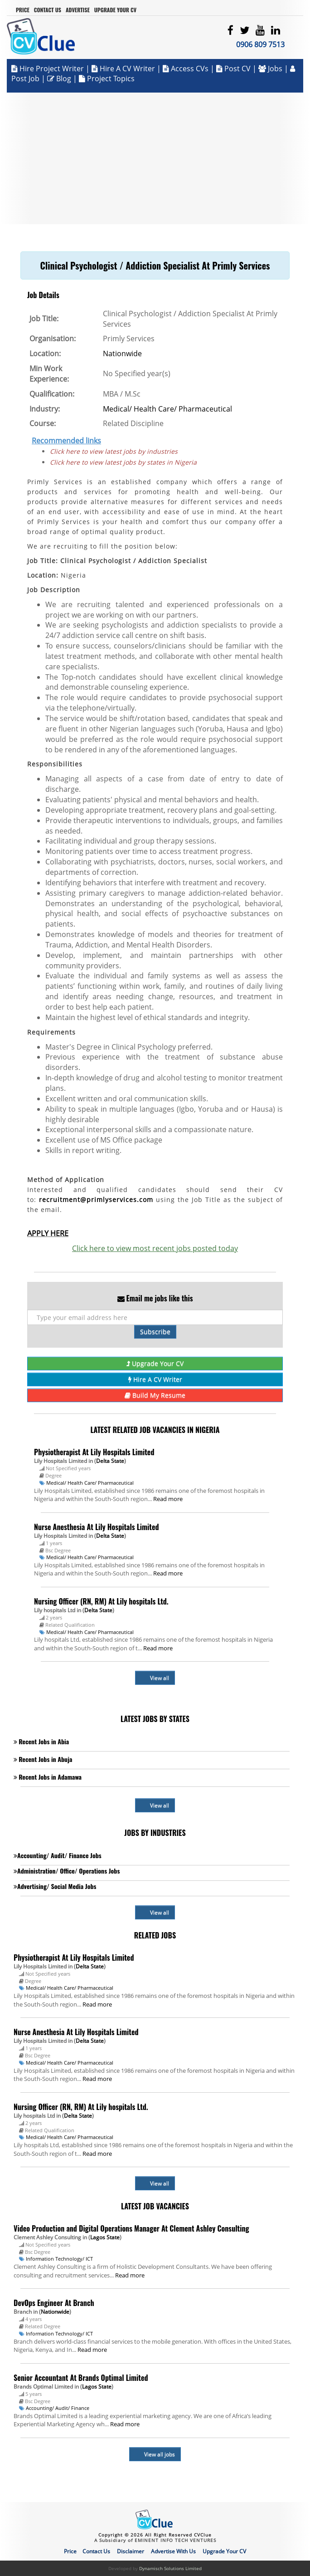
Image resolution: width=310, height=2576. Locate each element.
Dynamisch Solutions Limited (170, 2568)
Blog (59, 78)
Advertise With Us (173, 2551)
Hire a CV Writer (123, 69)
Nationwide (122, 353)
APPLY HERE (47, 1233)
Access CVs (185, 69)
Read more (168, 1499)
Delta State (110, 1461)
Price (22, 10)
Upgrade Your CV (115, 10)
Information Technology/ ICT (59, 2258)
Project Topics (107, 78)
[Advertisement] (155, 156)
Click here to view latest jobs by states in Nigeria (123, 462)
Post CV (234, 69)
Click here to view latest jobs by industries (114, 451)
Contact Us (47, 10)
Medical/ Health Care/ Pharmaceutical (167, 409)
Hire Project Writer (47, 69)
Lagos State (105, 2237)
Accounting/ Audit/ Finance (57, 2407)
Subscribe (155, 1331)
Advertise (78, 10)
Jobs (271, 69)
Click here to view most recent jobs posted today (155, 1248)
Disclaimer (130, 2551)
